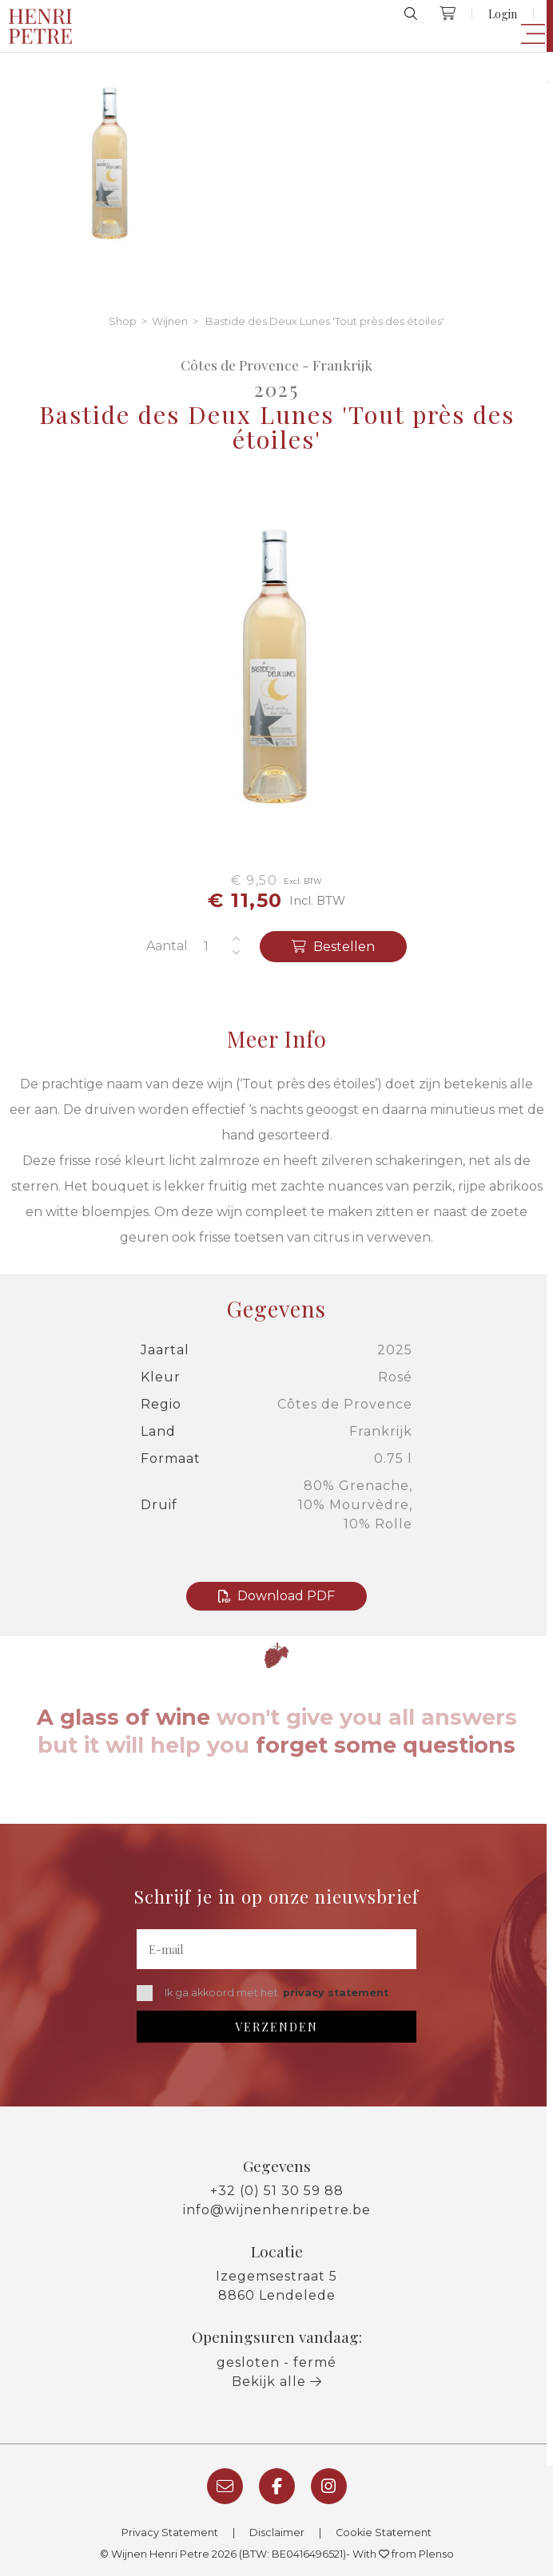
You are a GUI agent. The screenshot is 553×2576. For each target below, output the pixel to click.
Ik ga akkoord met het (262, 1993)
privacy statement (335, 1993)
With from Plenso (403, 2554)
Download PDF (276, 1595)
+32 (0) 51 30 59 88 (277, 2190)
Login (502, 13)
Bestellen (333, 946)
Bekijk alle (277, 2381)
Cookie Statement (384, 2532)
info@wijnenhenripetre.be (277, 2209)
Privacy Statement (169, 2532)
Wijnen (170, 321)
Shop (123, 321)
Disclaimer (276, 2532)
